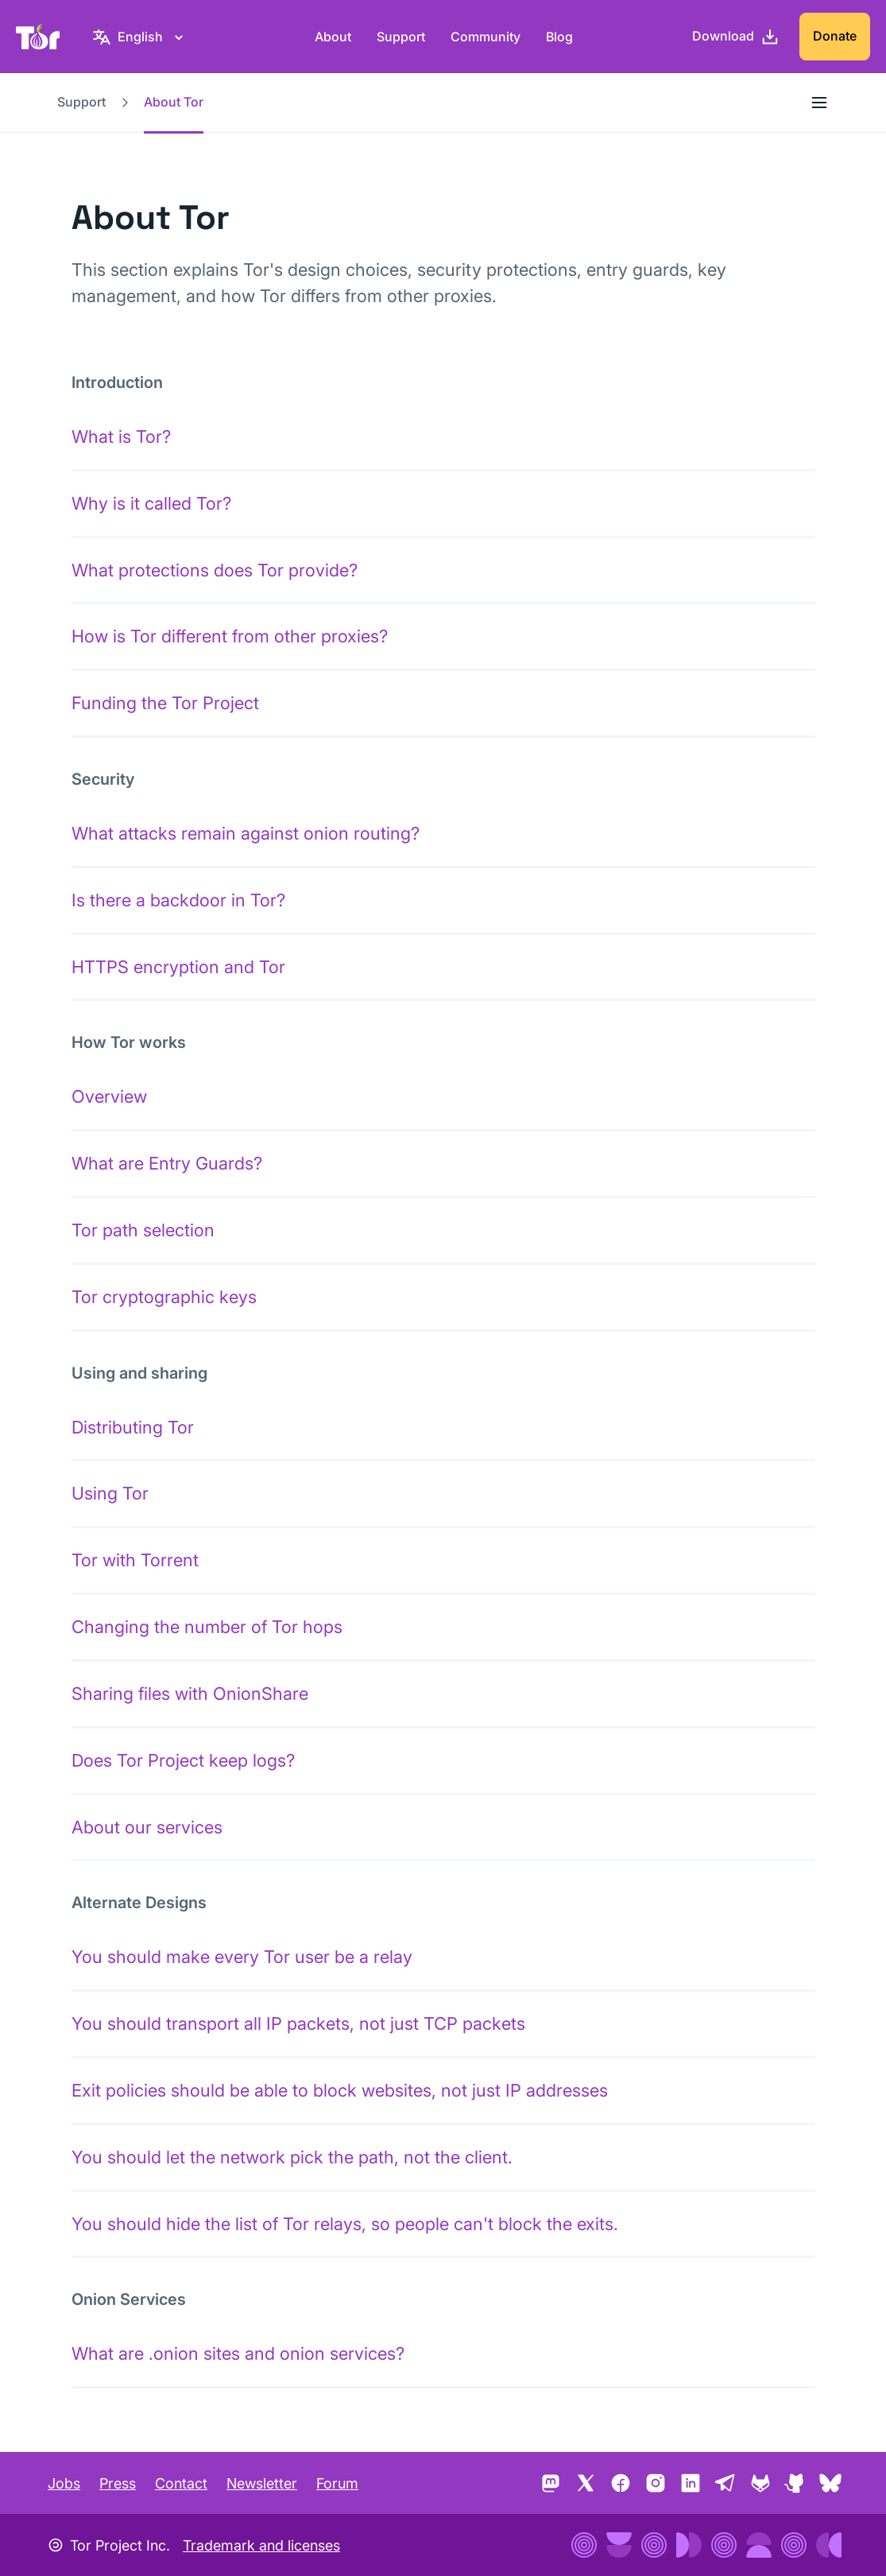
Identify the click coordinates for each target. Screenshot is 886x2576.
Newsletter (261, 2483)
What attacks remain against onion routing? (246, 833)
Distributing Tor (133, 1427)
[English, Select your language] (140, 36)
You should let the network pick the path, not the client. (292, 2157)
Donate (835, 36)
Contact (181, 2483)
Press (117, 2483)
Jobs (64, 2483)
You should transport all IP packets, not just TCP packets (298, 2023)
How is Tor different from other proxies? (230, 636)
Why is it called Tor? (151, 503)
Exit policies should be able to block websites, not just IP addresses (340, 2090)
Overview (109, 1096)
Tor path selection (143, 1230)
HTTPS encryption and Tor (178, 966)
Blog (559, 37)
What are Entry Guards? (167, 1163)
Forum (337, 2483)
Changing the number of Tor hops (207, 1626)
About (333, 37)
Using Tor (110, 1493)
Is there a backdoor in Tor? (178, 900)
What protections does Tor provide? (215, 570)
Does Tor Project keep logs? (183, 1760)
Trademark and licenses (261, 2545)
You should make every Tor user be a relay (242, 1956)
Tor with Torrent (135, 1560)
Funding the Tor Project (165, 702)
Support (401, 37)
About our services (147, 1827)
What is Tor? (121, 436)
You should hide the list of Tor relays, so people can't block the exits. (345, 2223)
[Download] (736, 36)
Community (485, 37)
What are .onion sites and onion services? (238, 2353)
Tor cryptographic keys (164, 1296)
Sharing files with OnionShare (190, 1693)
